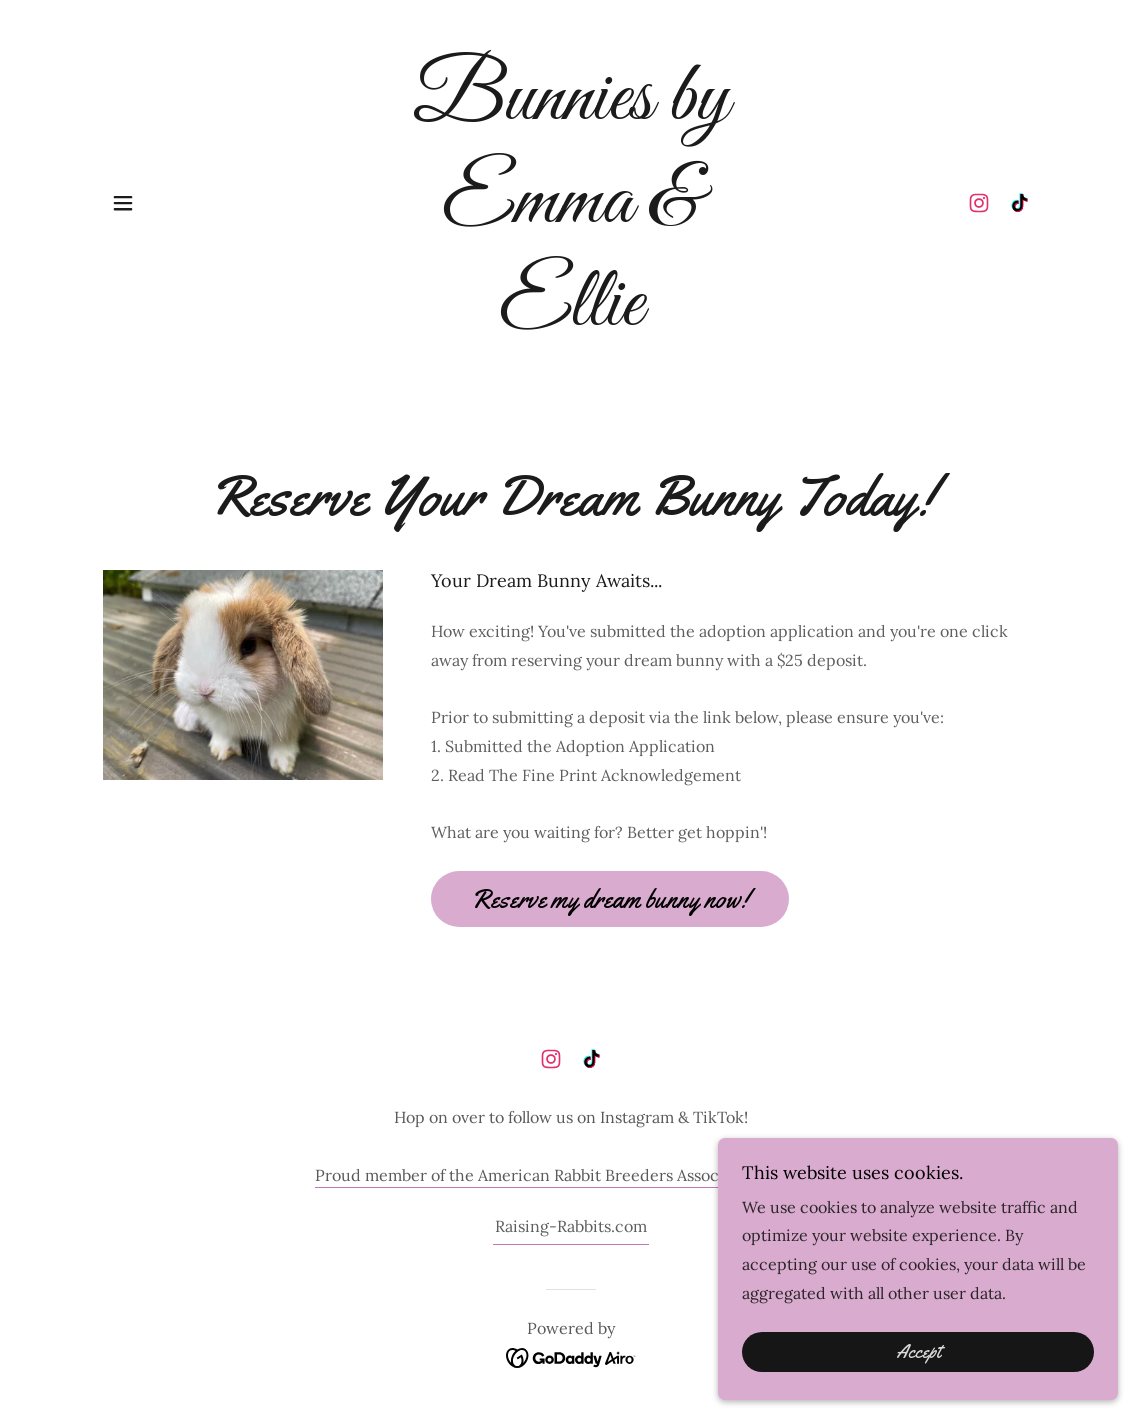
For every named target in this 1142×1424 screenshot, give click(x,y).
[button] (123, 203)
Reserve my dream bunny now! (610, 899)
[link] (571, 319)
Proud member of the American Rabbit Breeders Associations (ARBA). (571, 1175)
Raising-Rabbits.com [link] (571, 1226)
